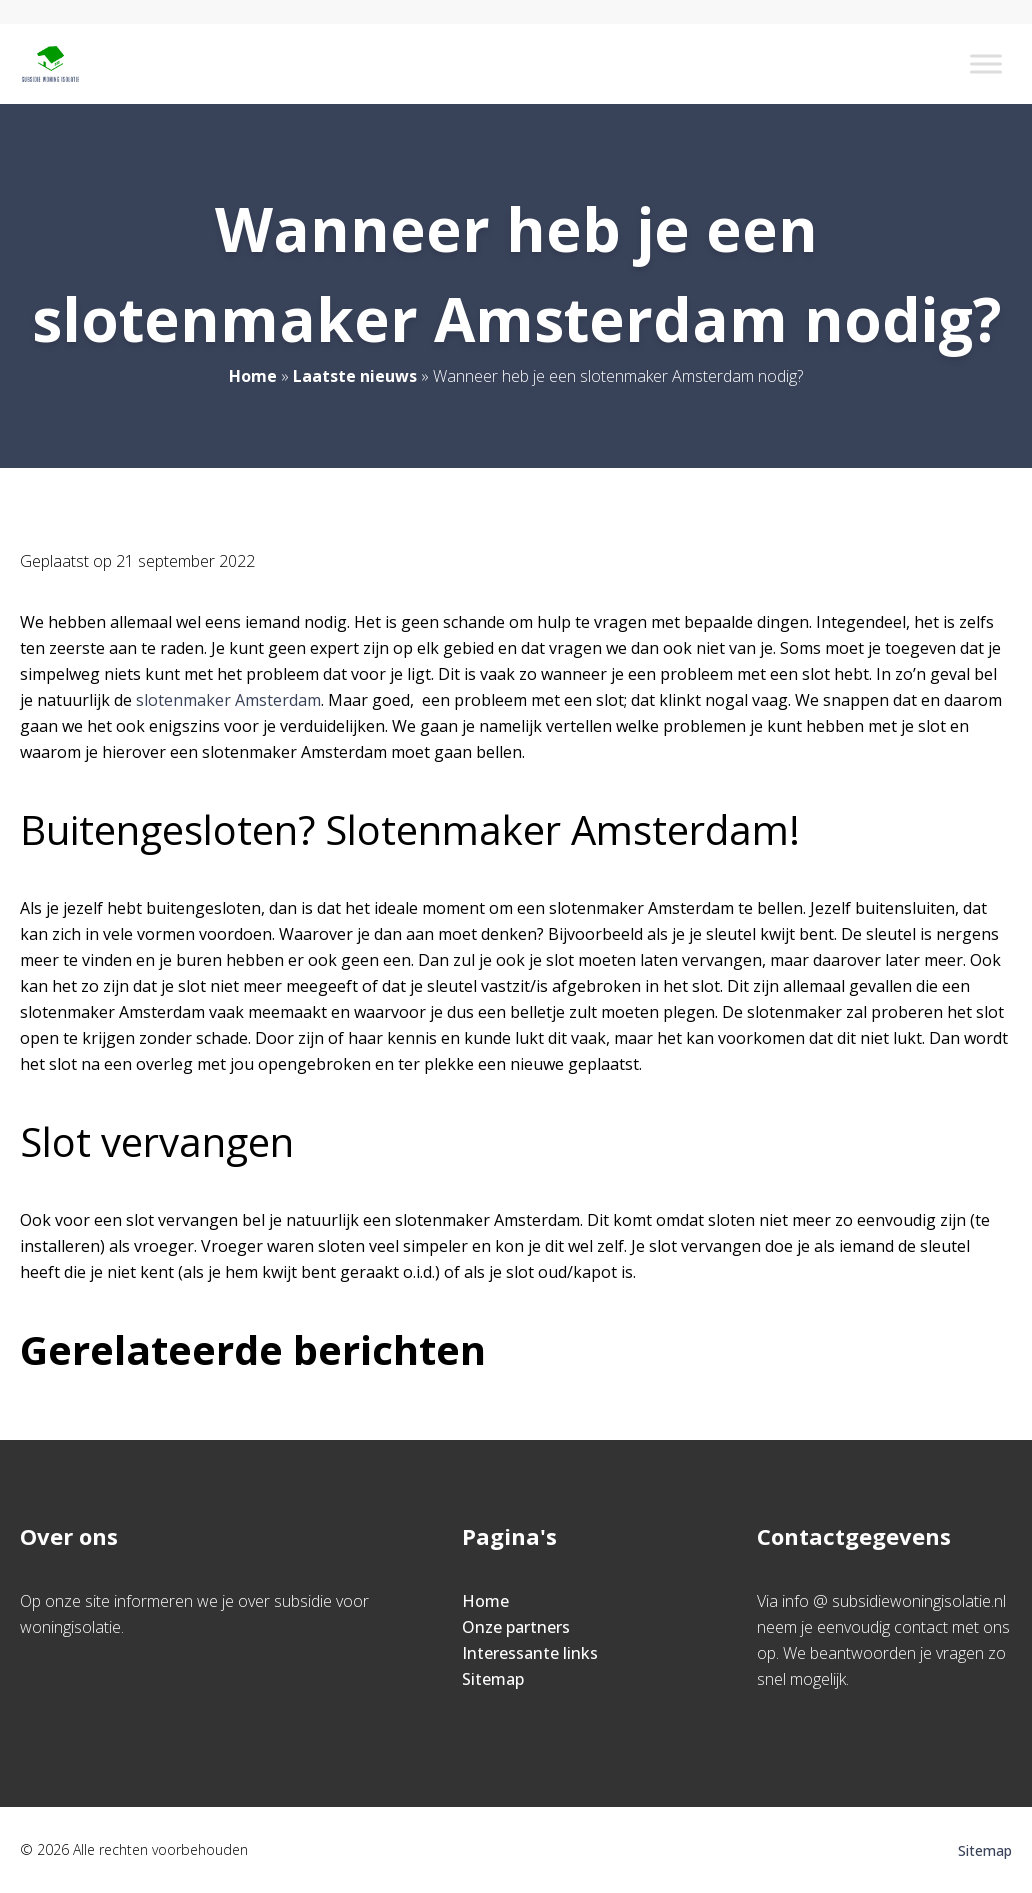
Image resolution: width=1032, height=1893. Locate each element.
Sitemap (493, 1679)
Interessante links (530, 1653)
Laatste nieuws (355, 376)
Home (253, 376)
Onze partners (516, 1627)
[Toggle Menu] (986, 63)
